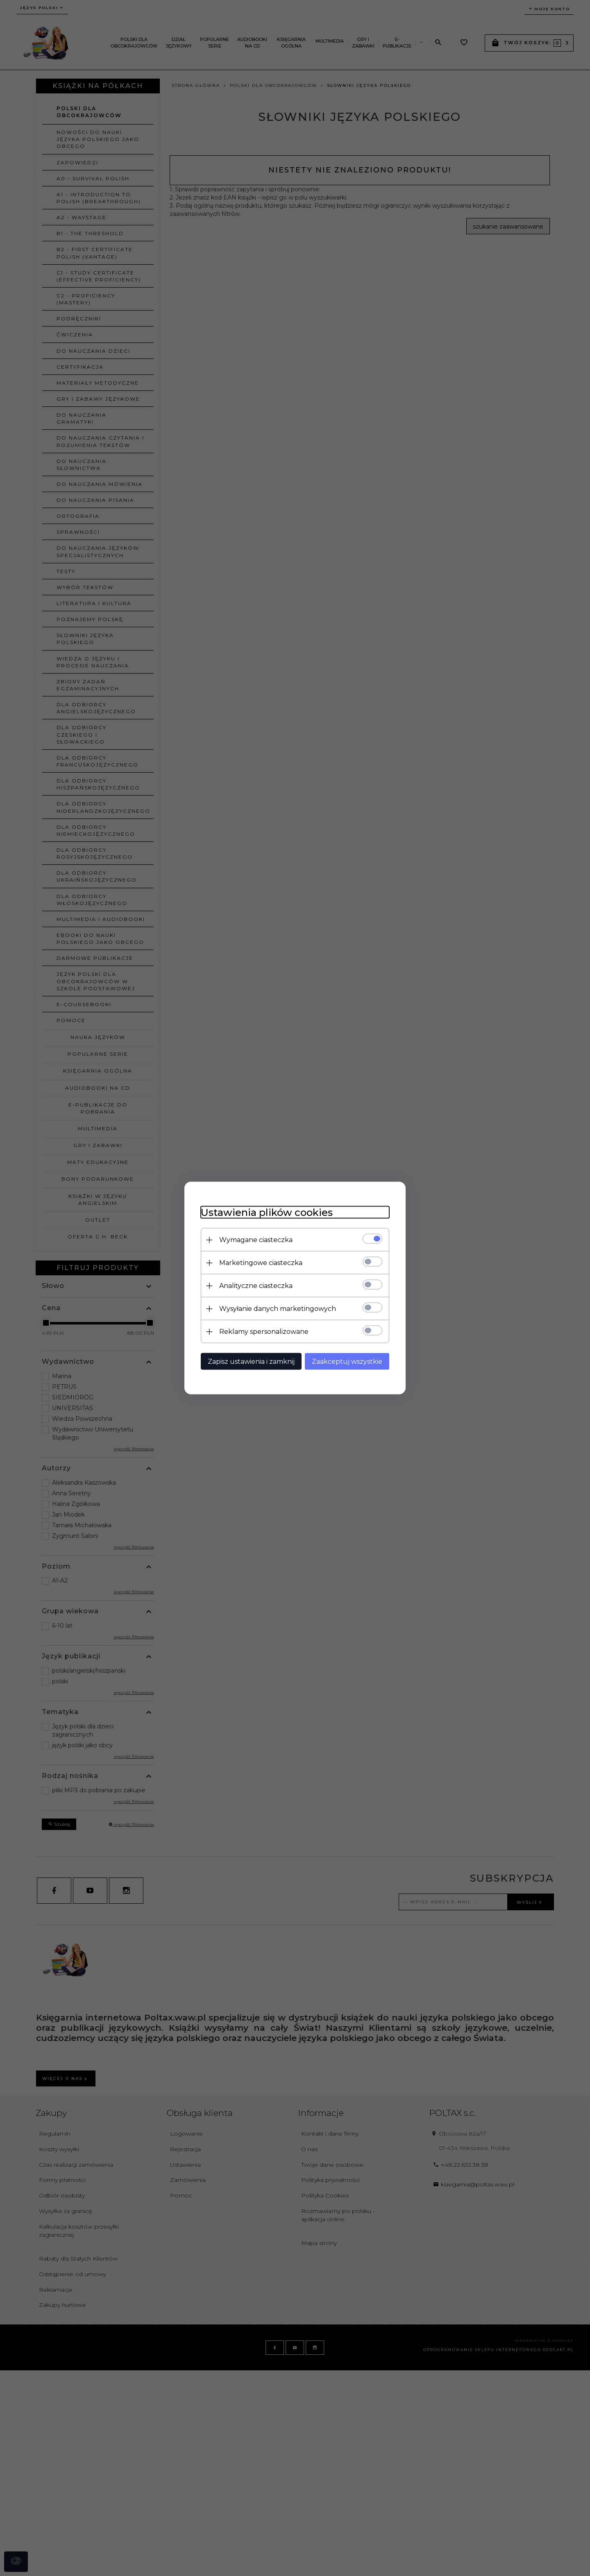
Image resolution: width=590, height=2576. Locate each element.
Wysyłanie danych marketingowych (277, 1309)
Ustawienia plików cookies (267, 1212)
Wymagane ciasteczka (256, 1240)
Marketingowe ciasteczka (260, 1263)
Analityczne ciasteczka (256, 1286)
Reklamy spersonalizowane (264, 1332)
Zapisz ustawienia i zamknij (251, 1361)
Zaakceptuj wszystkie (347, 1361)
